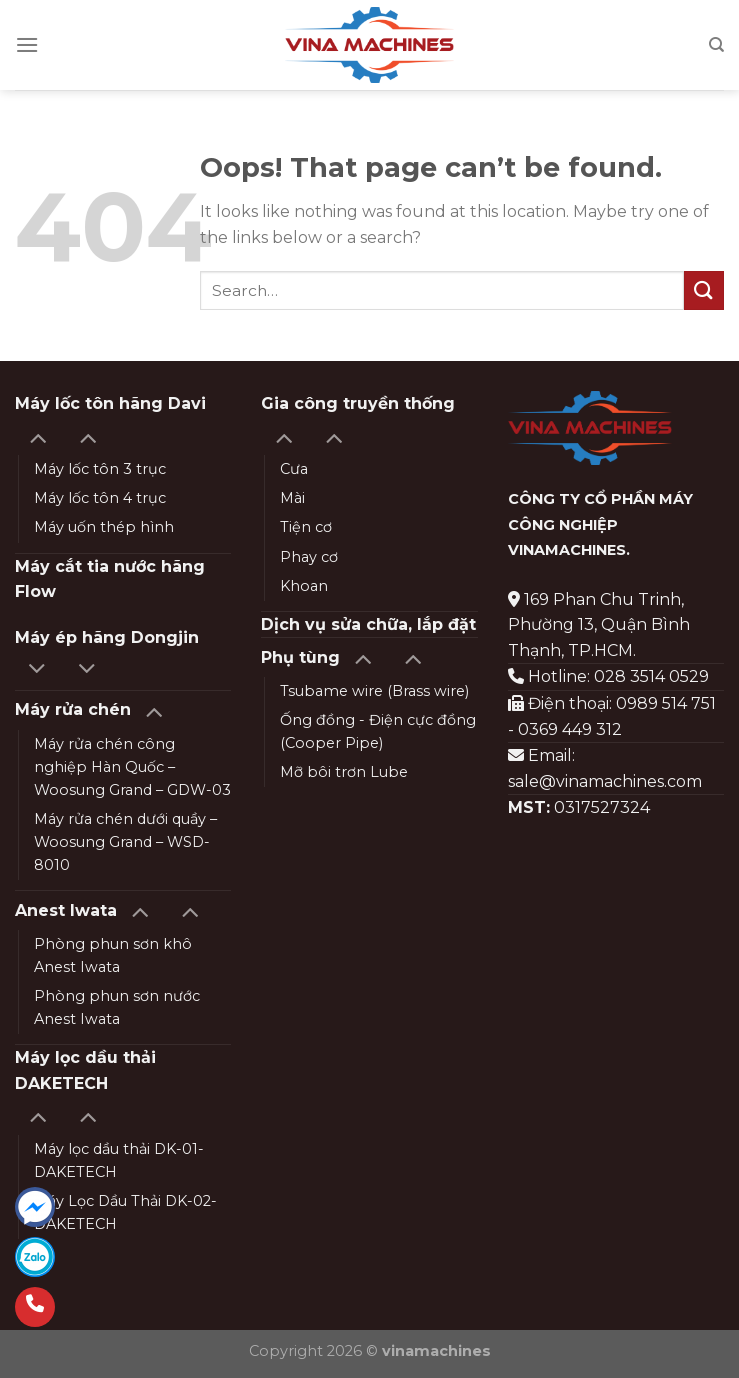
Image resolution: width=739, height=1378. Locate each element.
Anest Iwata (66, 910)
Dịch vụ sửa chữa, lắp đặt (368, 624)
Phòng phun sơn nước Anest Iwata (117, 1007)
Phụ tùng (300, 657)
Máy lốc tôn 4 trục (100, 498)
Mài (292, 498)
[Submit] (704, 290)
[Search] (716, 45)
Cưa (294, 469)
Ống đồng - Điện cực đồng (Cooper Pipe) (378, 731)
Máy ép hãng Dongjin (107, 637)
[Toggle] (37, 436)
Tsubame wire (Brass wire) (374, 691)
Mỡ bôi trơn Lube (344, 772)
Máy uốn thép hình (104, 527)
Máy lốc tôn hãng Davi (110, 403)
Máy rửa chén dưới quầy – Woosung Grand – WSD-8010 (125, 842)
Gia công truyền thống (358, 403)
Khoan (304, 586)
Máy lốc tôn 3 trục (100, 469)
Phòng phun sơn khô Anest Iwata (113, 955)
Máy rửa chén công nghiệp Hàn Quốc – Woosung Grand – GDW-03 (132, 767)
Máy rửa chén (73, 709)
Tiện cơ (306, 527)
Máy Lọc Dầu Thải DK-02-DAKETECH (125, 1212)
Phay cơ (309, 557)
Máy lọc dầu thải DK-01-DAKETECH (119, 1160)
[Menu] (27, 44)
